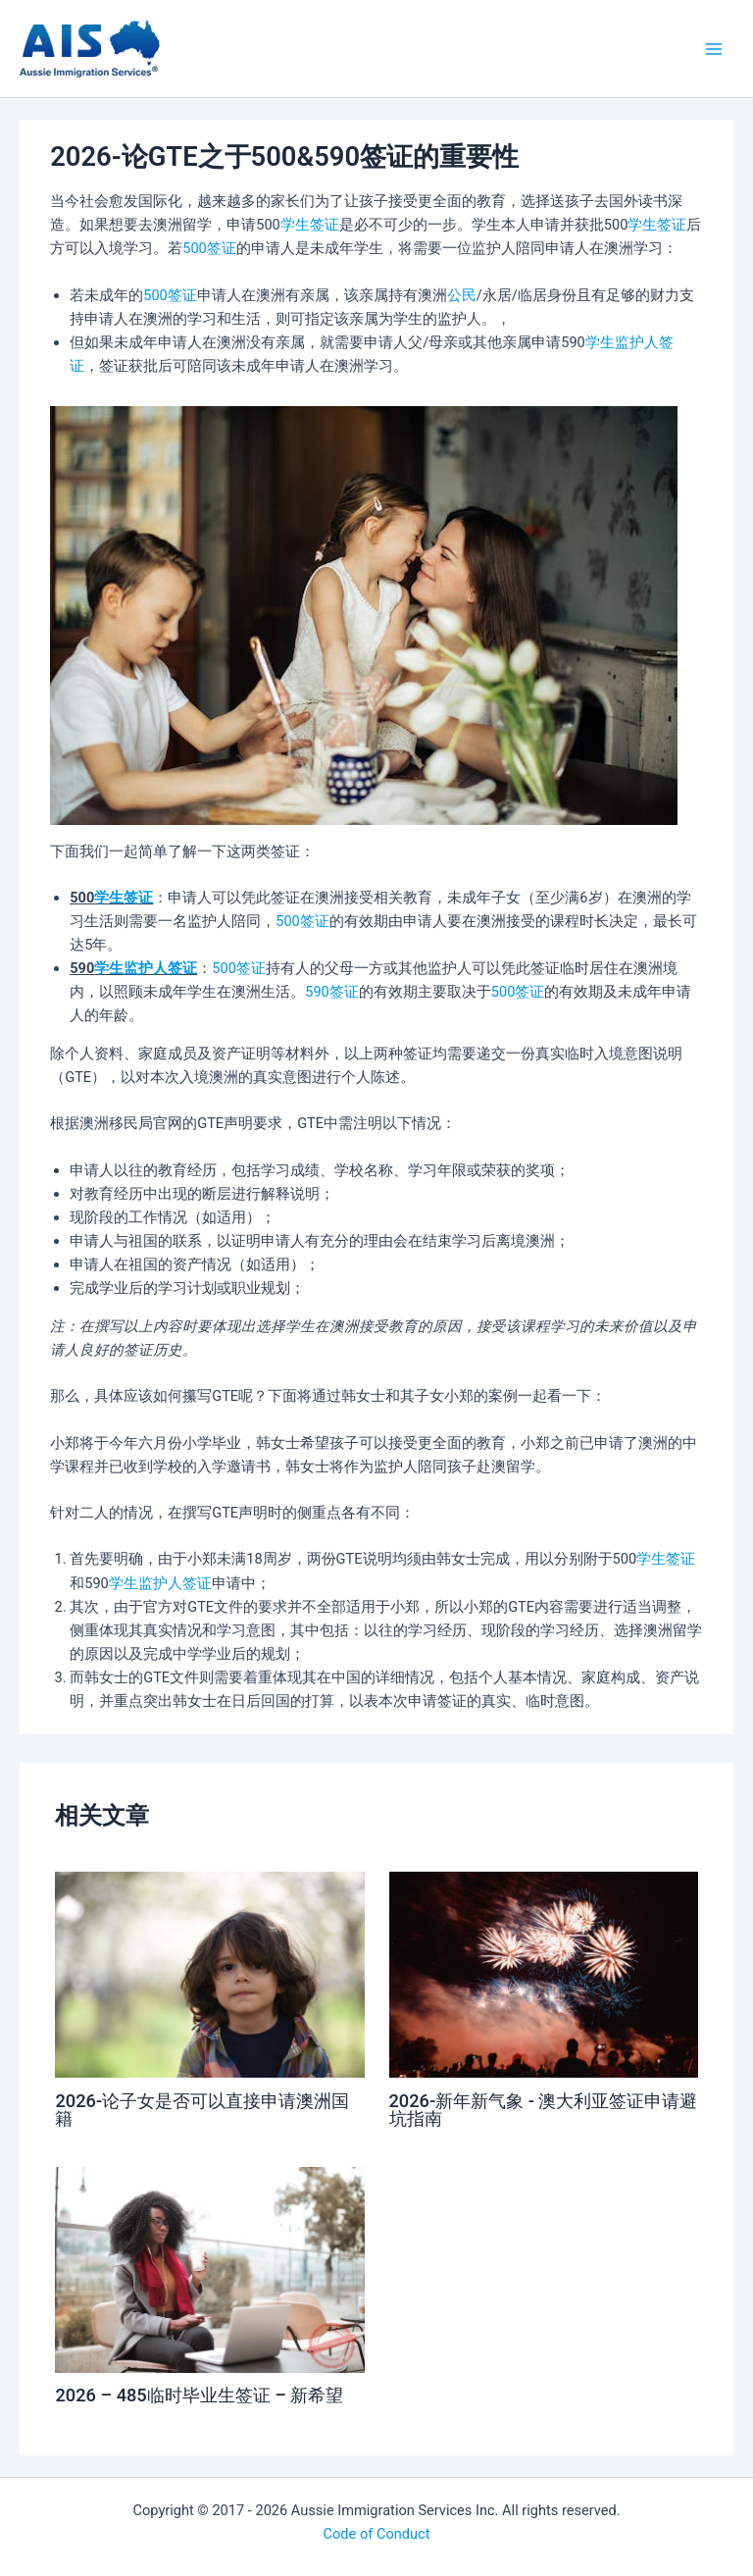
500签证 (209, 248)
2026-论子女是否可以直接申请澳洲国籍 (202, 2109)
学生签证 (309, 224)
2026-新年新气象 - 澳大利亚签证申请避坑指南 (543, 2109)
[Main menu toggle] (713, 48)
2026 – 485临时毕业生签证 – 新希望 (199, 2395)
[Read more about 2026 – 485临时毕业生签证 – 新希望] (209, 2269)
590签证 (332, 992)
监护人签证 (160, 968)
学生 (600, 342)
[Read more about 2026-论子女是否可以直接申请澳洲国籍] (209, 1974)
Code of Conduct (377, 2534)
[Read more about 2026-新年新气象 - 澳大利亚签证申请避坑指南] (543, 1974)
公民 (462, 295)
